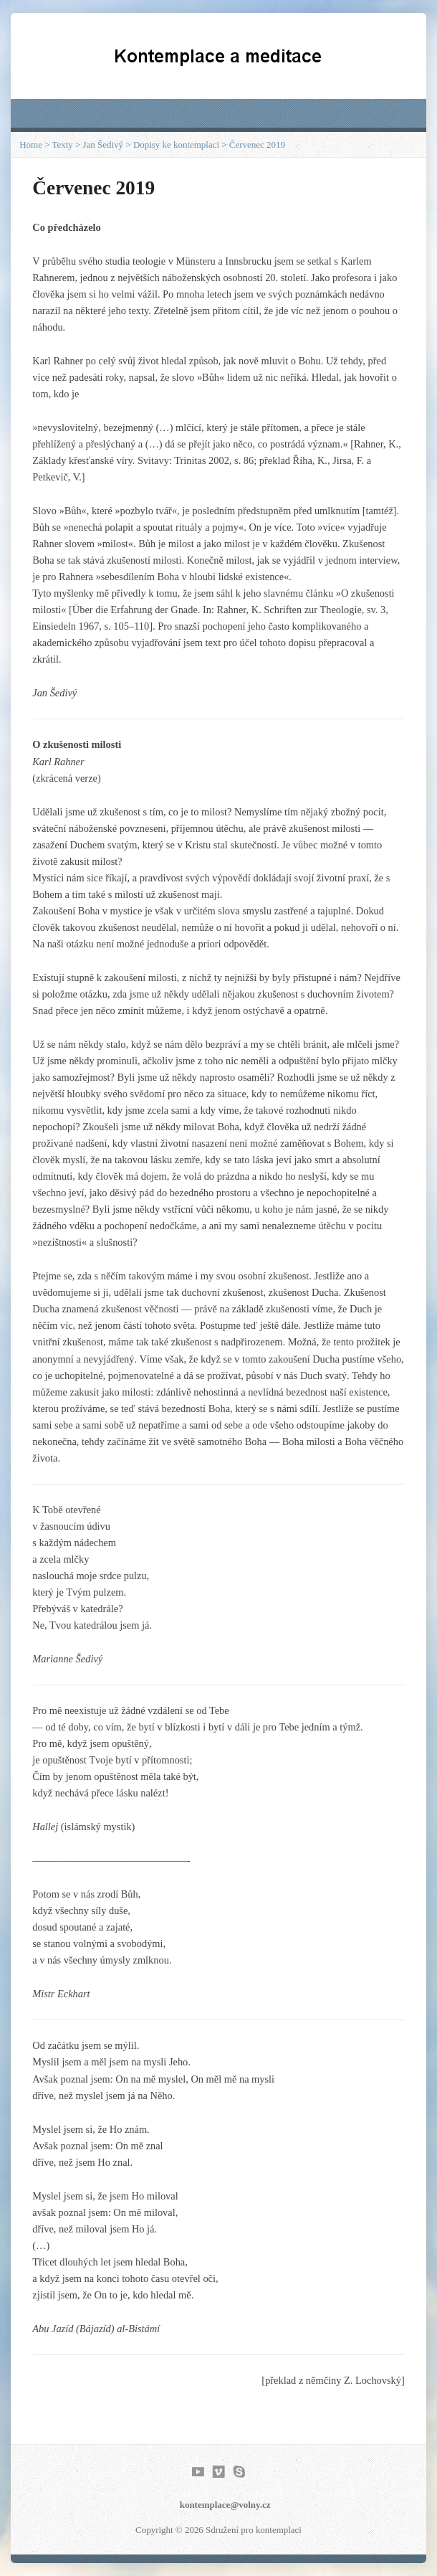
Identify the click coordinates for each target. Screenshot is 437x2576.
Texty (62, 144)
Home (30, 144)
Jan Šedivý (103, 144)
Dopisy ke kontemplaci (176, 144)
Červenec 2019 (257, 144)
